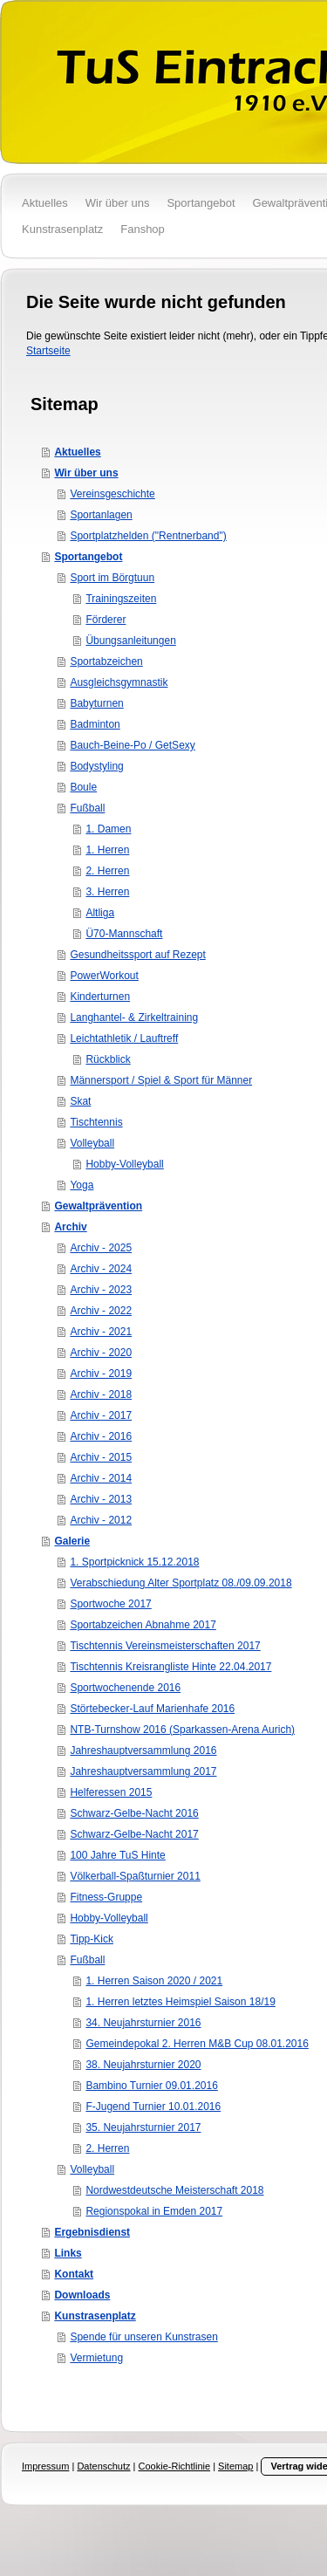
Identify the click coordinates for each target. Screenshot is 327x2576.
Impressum (45, 2466)
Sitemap (235, 2466)
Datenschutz (103, 2466)
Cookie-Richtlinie (175, 2466)
